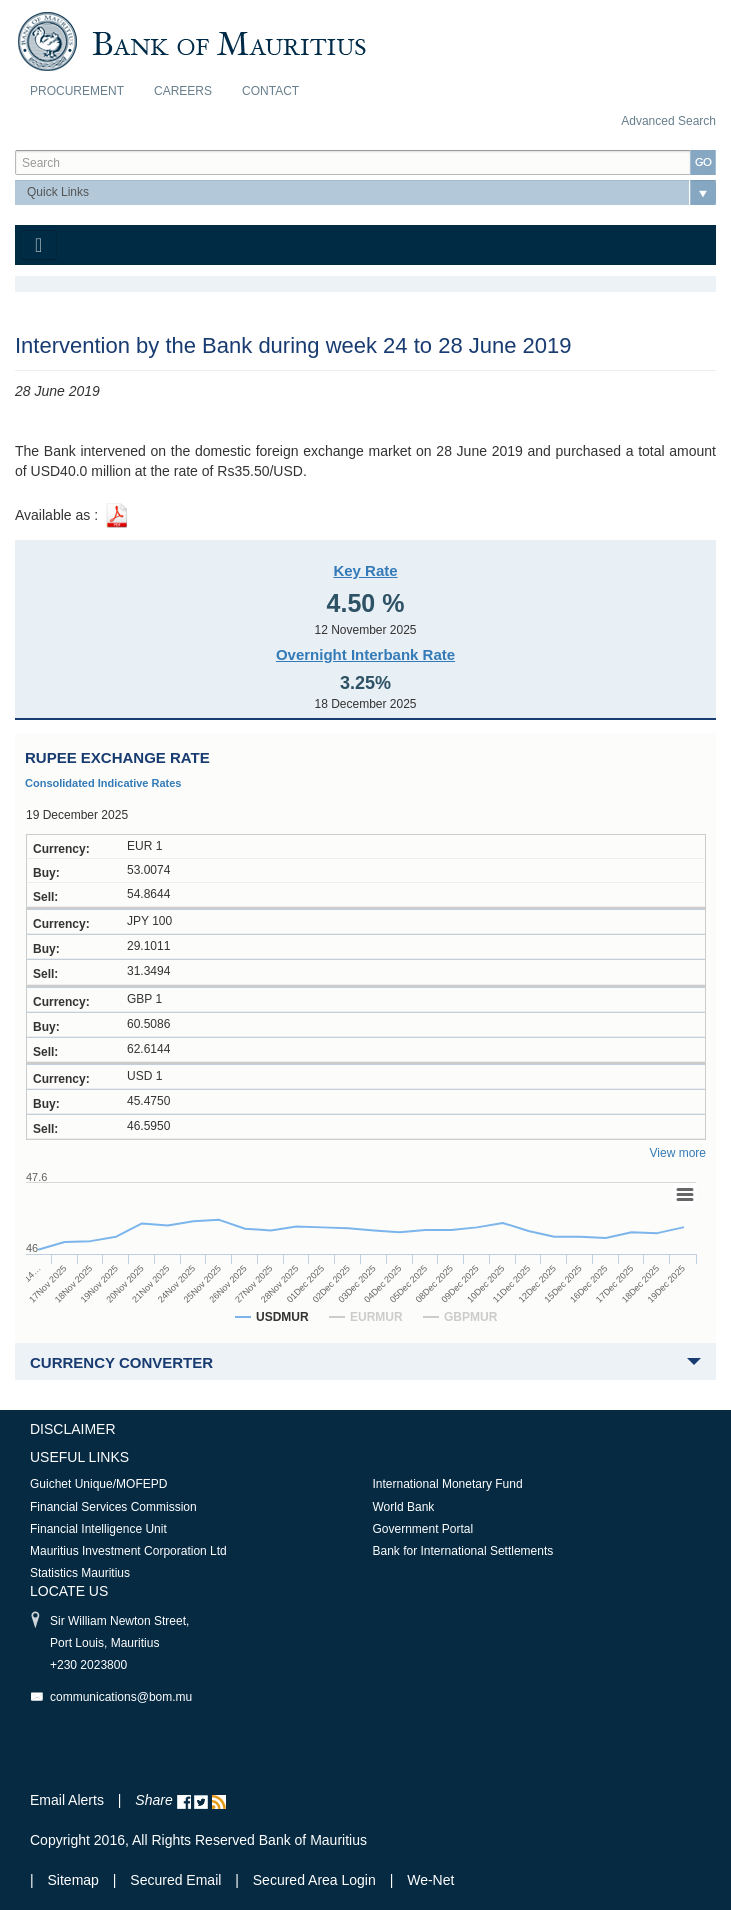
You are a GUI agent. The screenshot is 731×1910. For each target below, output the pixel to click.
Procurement (77, 91)
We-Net (430, 1880)
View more (678, 1153)
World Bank (404, 1507)
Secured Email (175, 1880)
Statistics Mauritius (80, 1573)
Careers (183, 91)
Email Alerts (67, 1800)
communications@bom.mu (121, 1697)
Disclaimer (73, 1429)
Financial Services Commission (113, 1507)
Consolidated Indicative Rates (103, 783)
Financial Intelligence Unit (98, 1529)
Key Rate (365, 570)
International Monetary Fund (448, 1484)
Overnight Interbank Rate (365, 654)
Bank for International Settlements (463, 1551)
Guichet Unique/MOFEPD (98, 1484)
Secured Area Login (314, 1880)
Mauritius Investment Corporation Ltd (128, 1551)
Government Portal (423, 1529)
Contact (270, 91)
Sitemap (75, 1880)
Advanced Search (668, 121)
